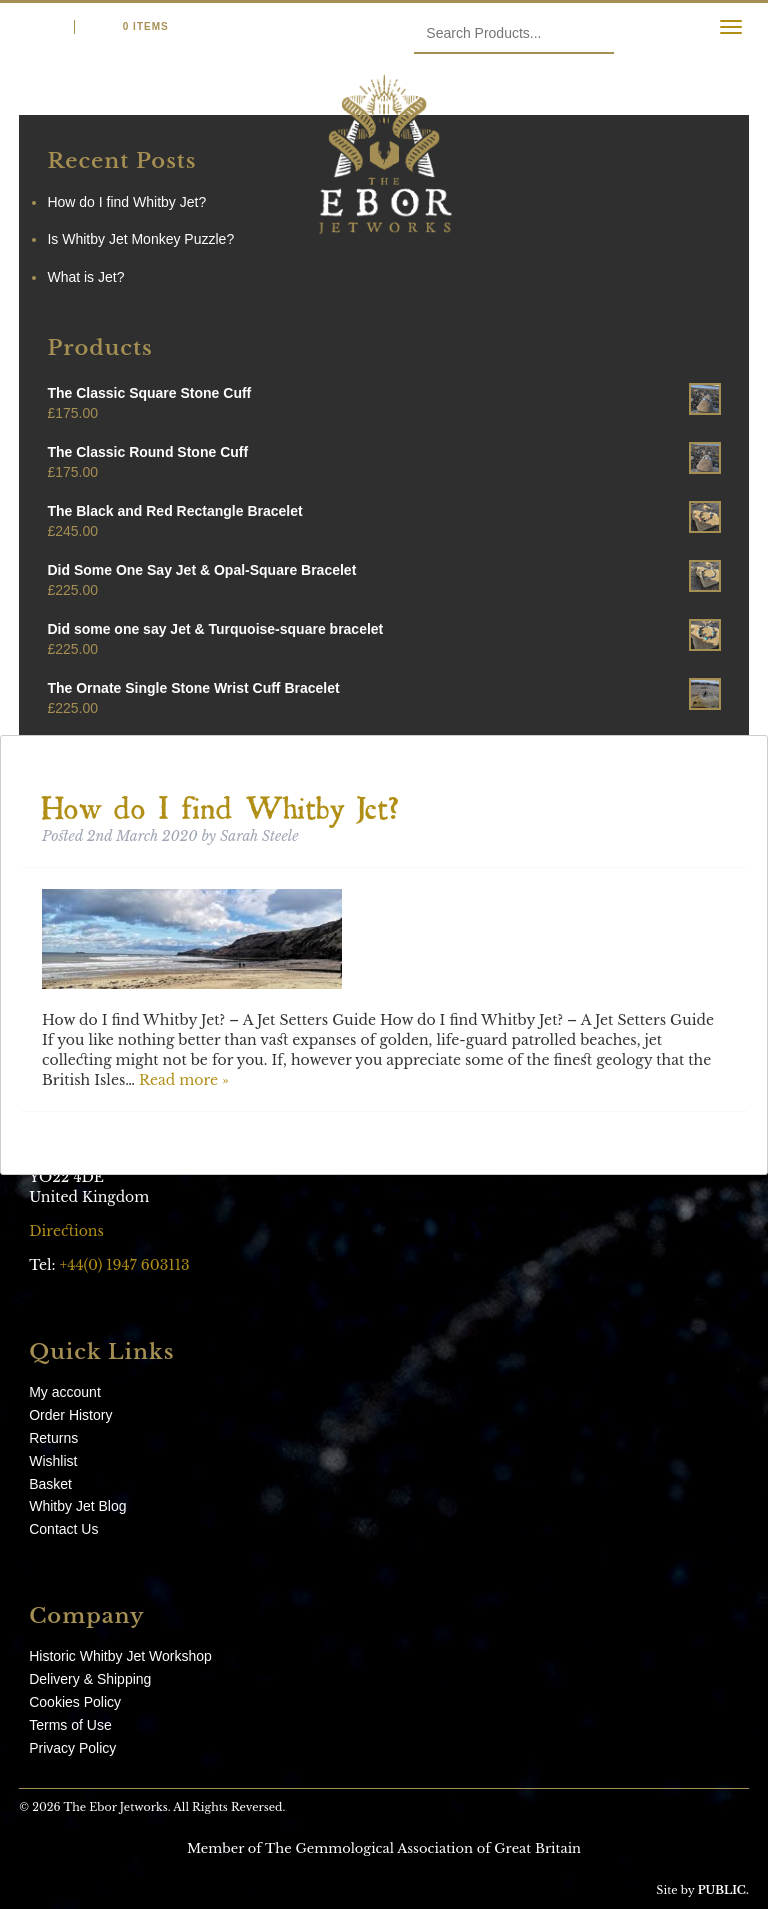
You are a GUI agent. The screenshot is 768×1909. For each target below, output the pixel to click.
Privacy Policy (72, 1748)
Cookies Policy (75, 1702)
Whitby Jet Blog (77, 1506)
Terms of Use (70, 1725)
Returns (53, 1438)
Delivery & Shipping (90, 1679)
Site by (702, 1890)
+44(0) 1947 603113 (125, 1265)
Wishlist (53, 1461)
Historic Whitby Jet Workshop (120, 1656)
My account (65, 1392)
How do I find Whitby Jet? (221, 801)
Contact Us (63, 1529)
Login (36, 26)
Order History (70, 1415)
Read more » (184, 1080)
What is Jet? (85, 277)
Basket (50, 1484)
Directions (68, 1231)
